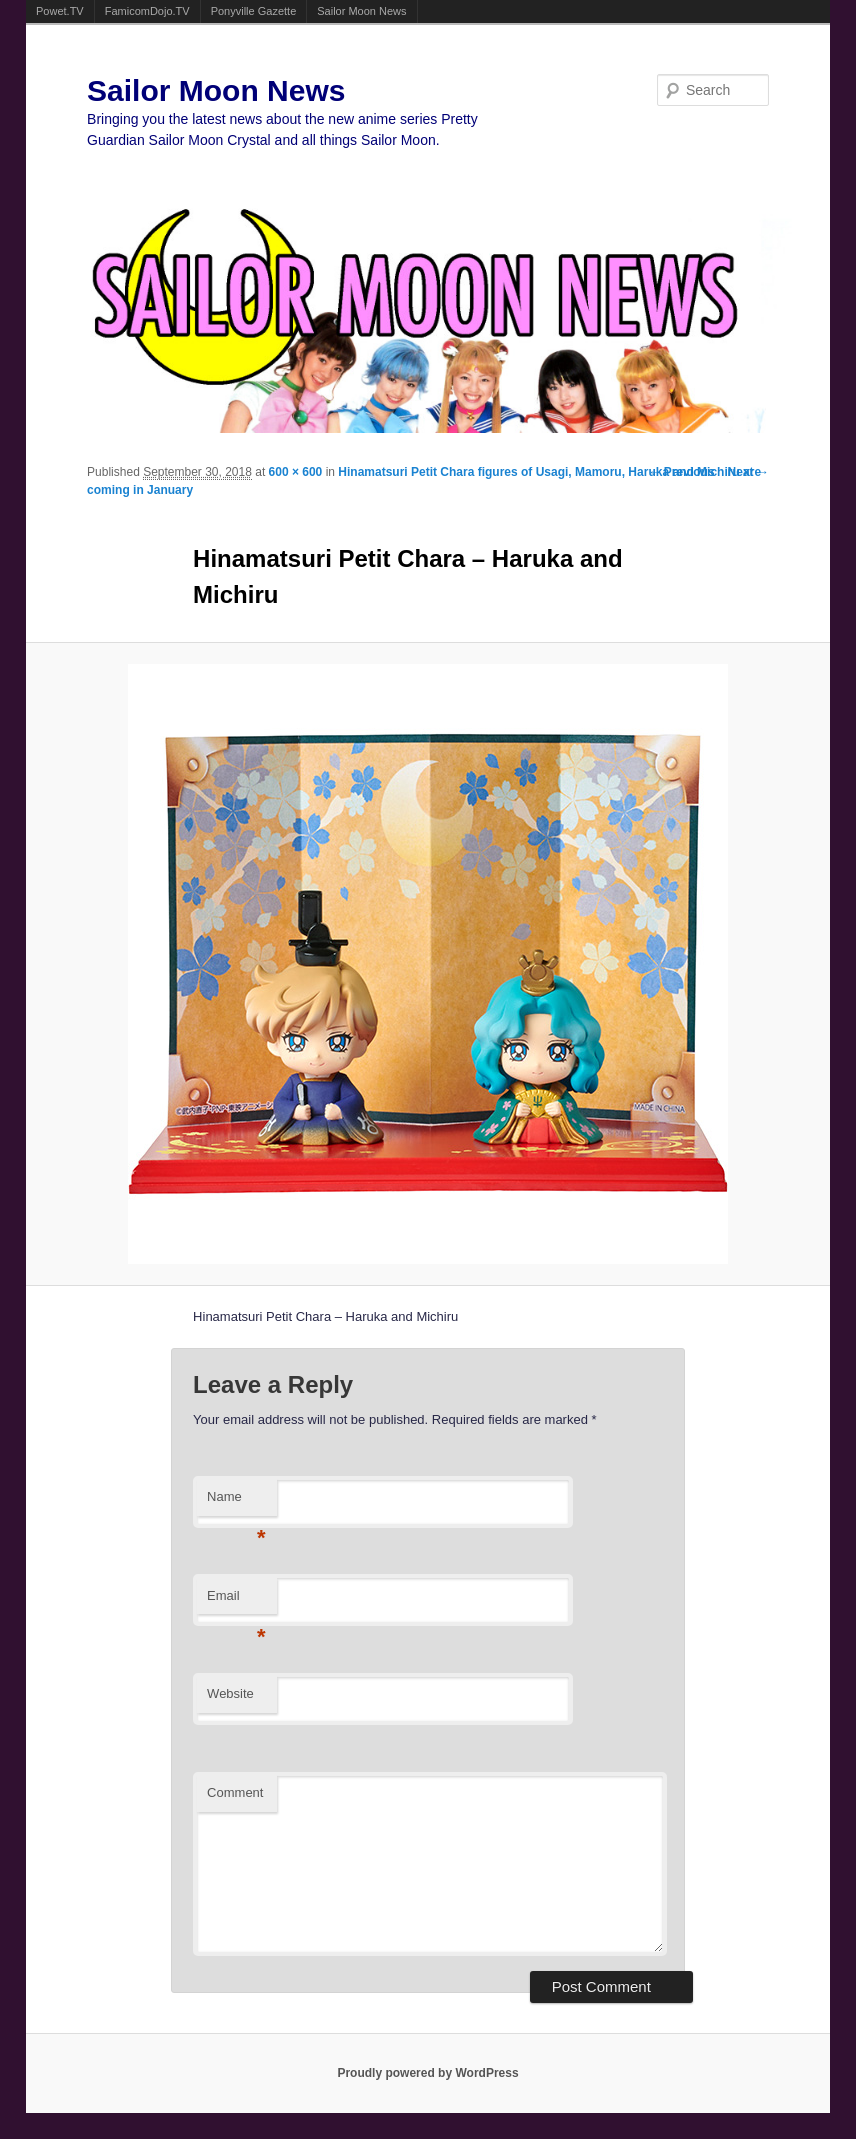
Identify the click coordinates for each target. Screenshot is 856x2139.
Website (230, 1693)
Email (236, 1601)
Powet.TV (60, 11)
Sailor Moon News (361, 11)
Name (236, 1502)
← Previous (682, 472)
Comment (235, 1792)
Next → (748, 472)
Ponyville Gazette (254, 11)
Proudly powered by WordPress (427, 2073)
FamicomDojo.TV (147, 11)
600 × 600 (296, 472)
